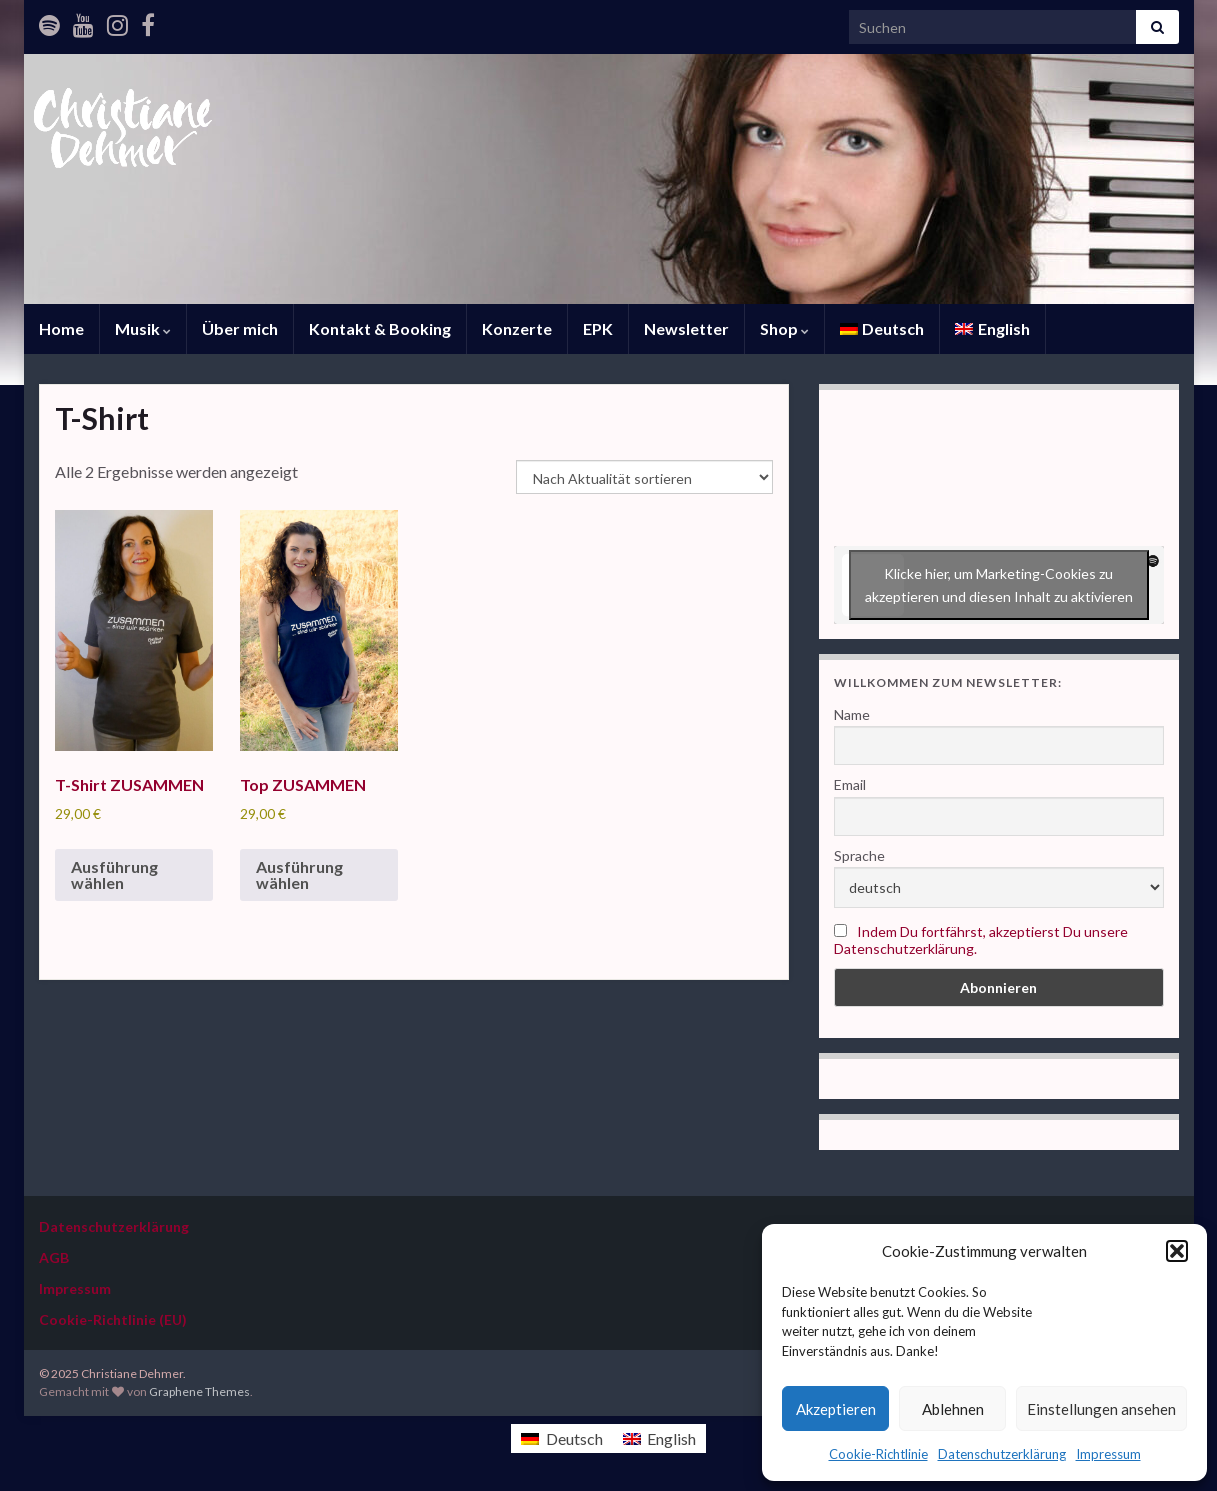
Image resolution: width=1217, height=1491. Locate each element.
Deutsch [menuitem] (574, 1438)
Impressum (1108, 1454)
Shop (784, 328)
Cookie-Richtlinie (878, 1454)
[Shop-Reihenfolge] (644, 477)
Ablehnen (953, 1409)
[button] (1177, 1251)
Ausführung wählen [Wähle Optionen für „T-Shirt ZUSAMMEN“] (114, 874)
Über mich (240, 328)
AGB (54, 1257)
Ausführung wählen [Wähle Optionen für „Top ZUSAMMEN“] (299, 874)
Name (852, 714)
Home (61, 328)
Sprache (859, 855)
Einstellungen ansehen (1101, 1409)
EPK (598, 328)
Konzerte (517, 328)
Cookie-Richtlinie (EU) (113, 1319)
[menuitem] (882, 329)
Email (850, 784)
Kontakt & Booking (380, 328)
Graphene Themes (199, 1391)
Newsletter (686, 328)
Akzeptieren (836, 1409)
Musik (143, 328)
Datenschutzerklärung (1002, 1454)
